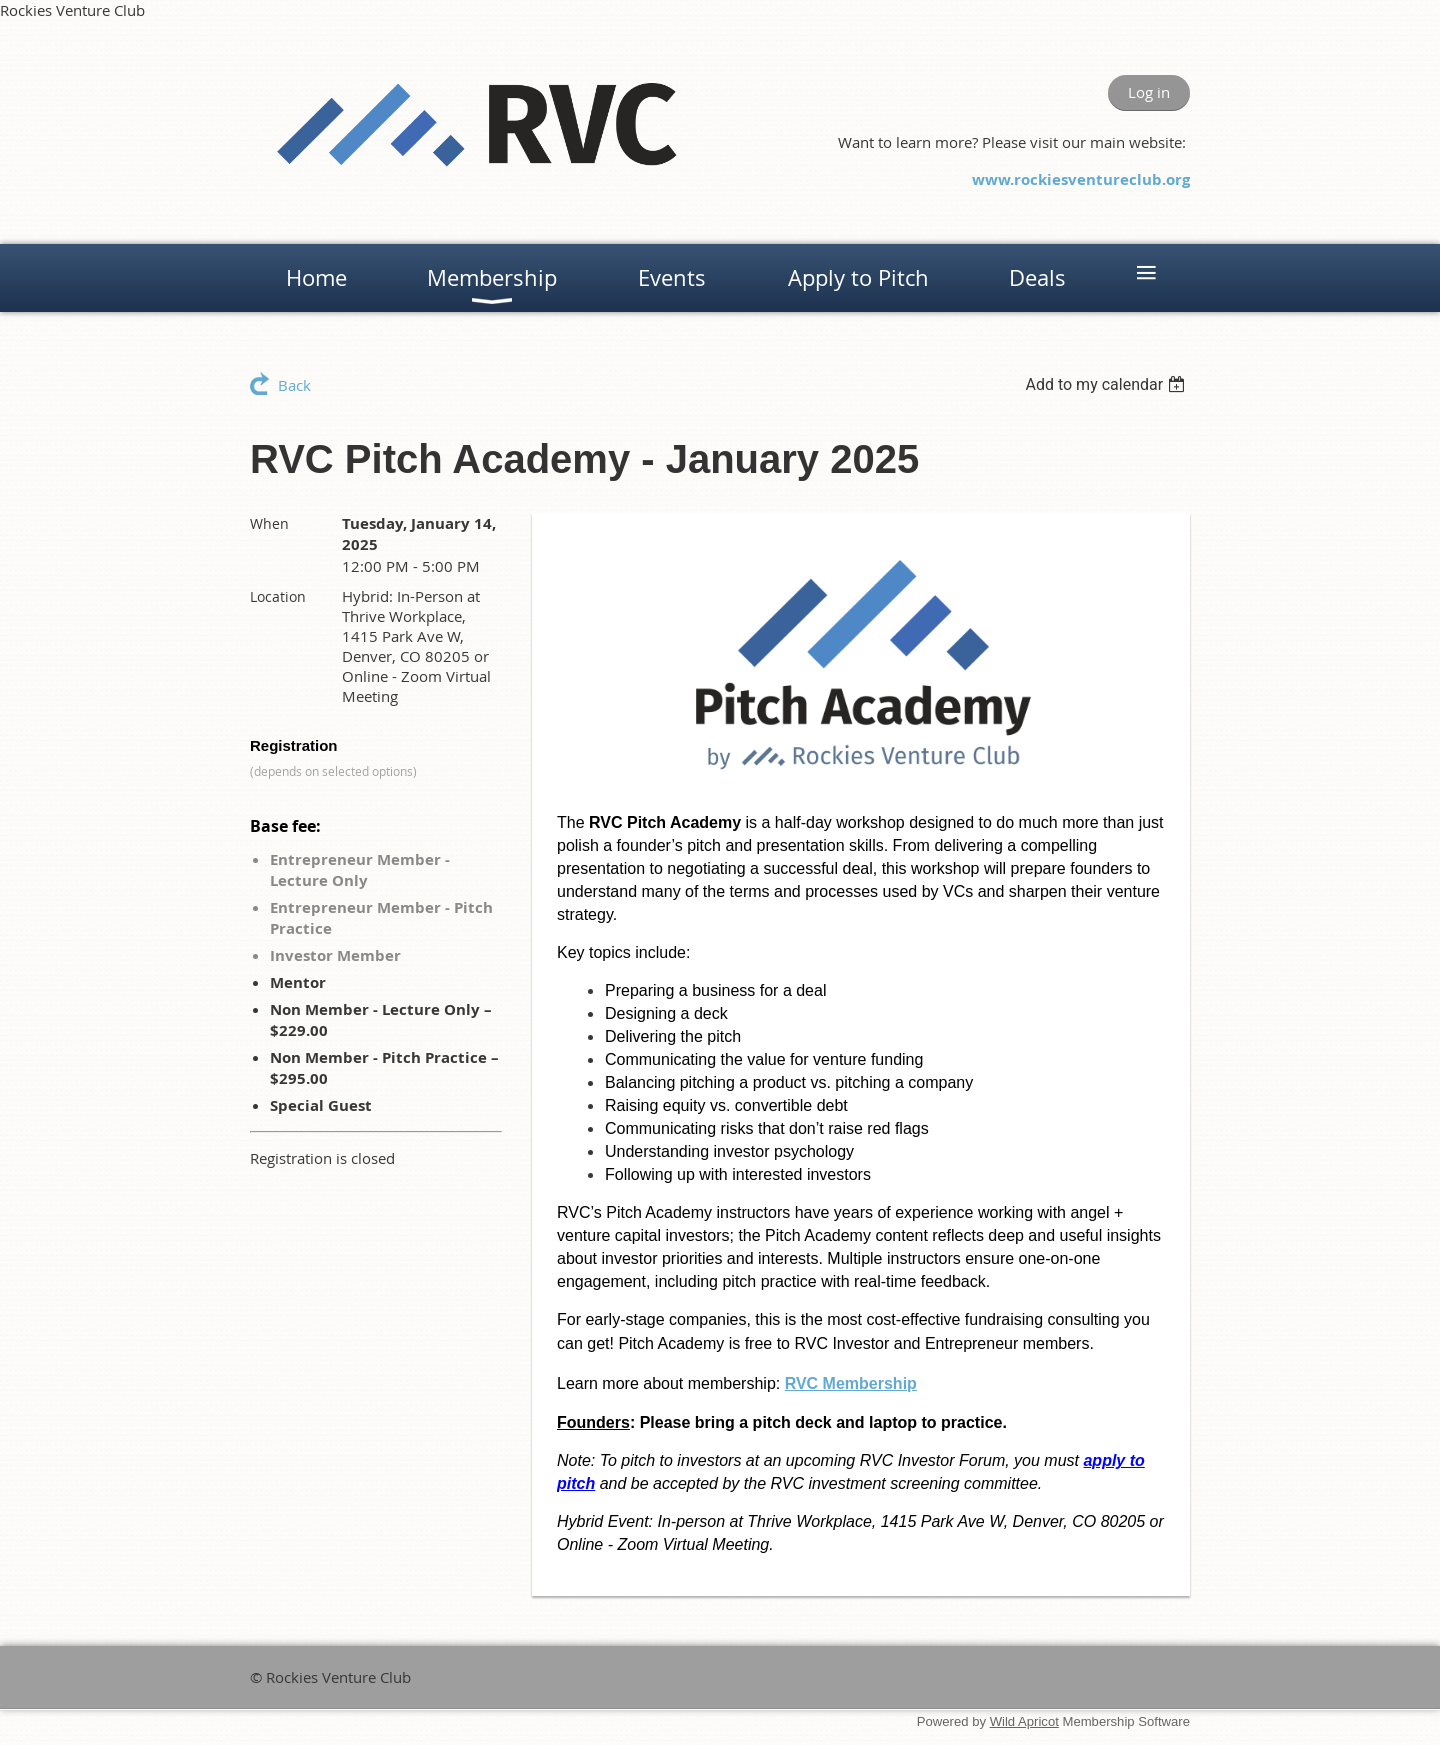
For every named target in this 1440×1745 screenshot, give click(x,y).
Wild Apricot (1024, 1721)
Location (278, 596)
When (269, 523)
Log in (1149, 92)
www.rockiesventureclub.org (1081, 179)
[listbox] (1107, 384)
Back (294, 385)
